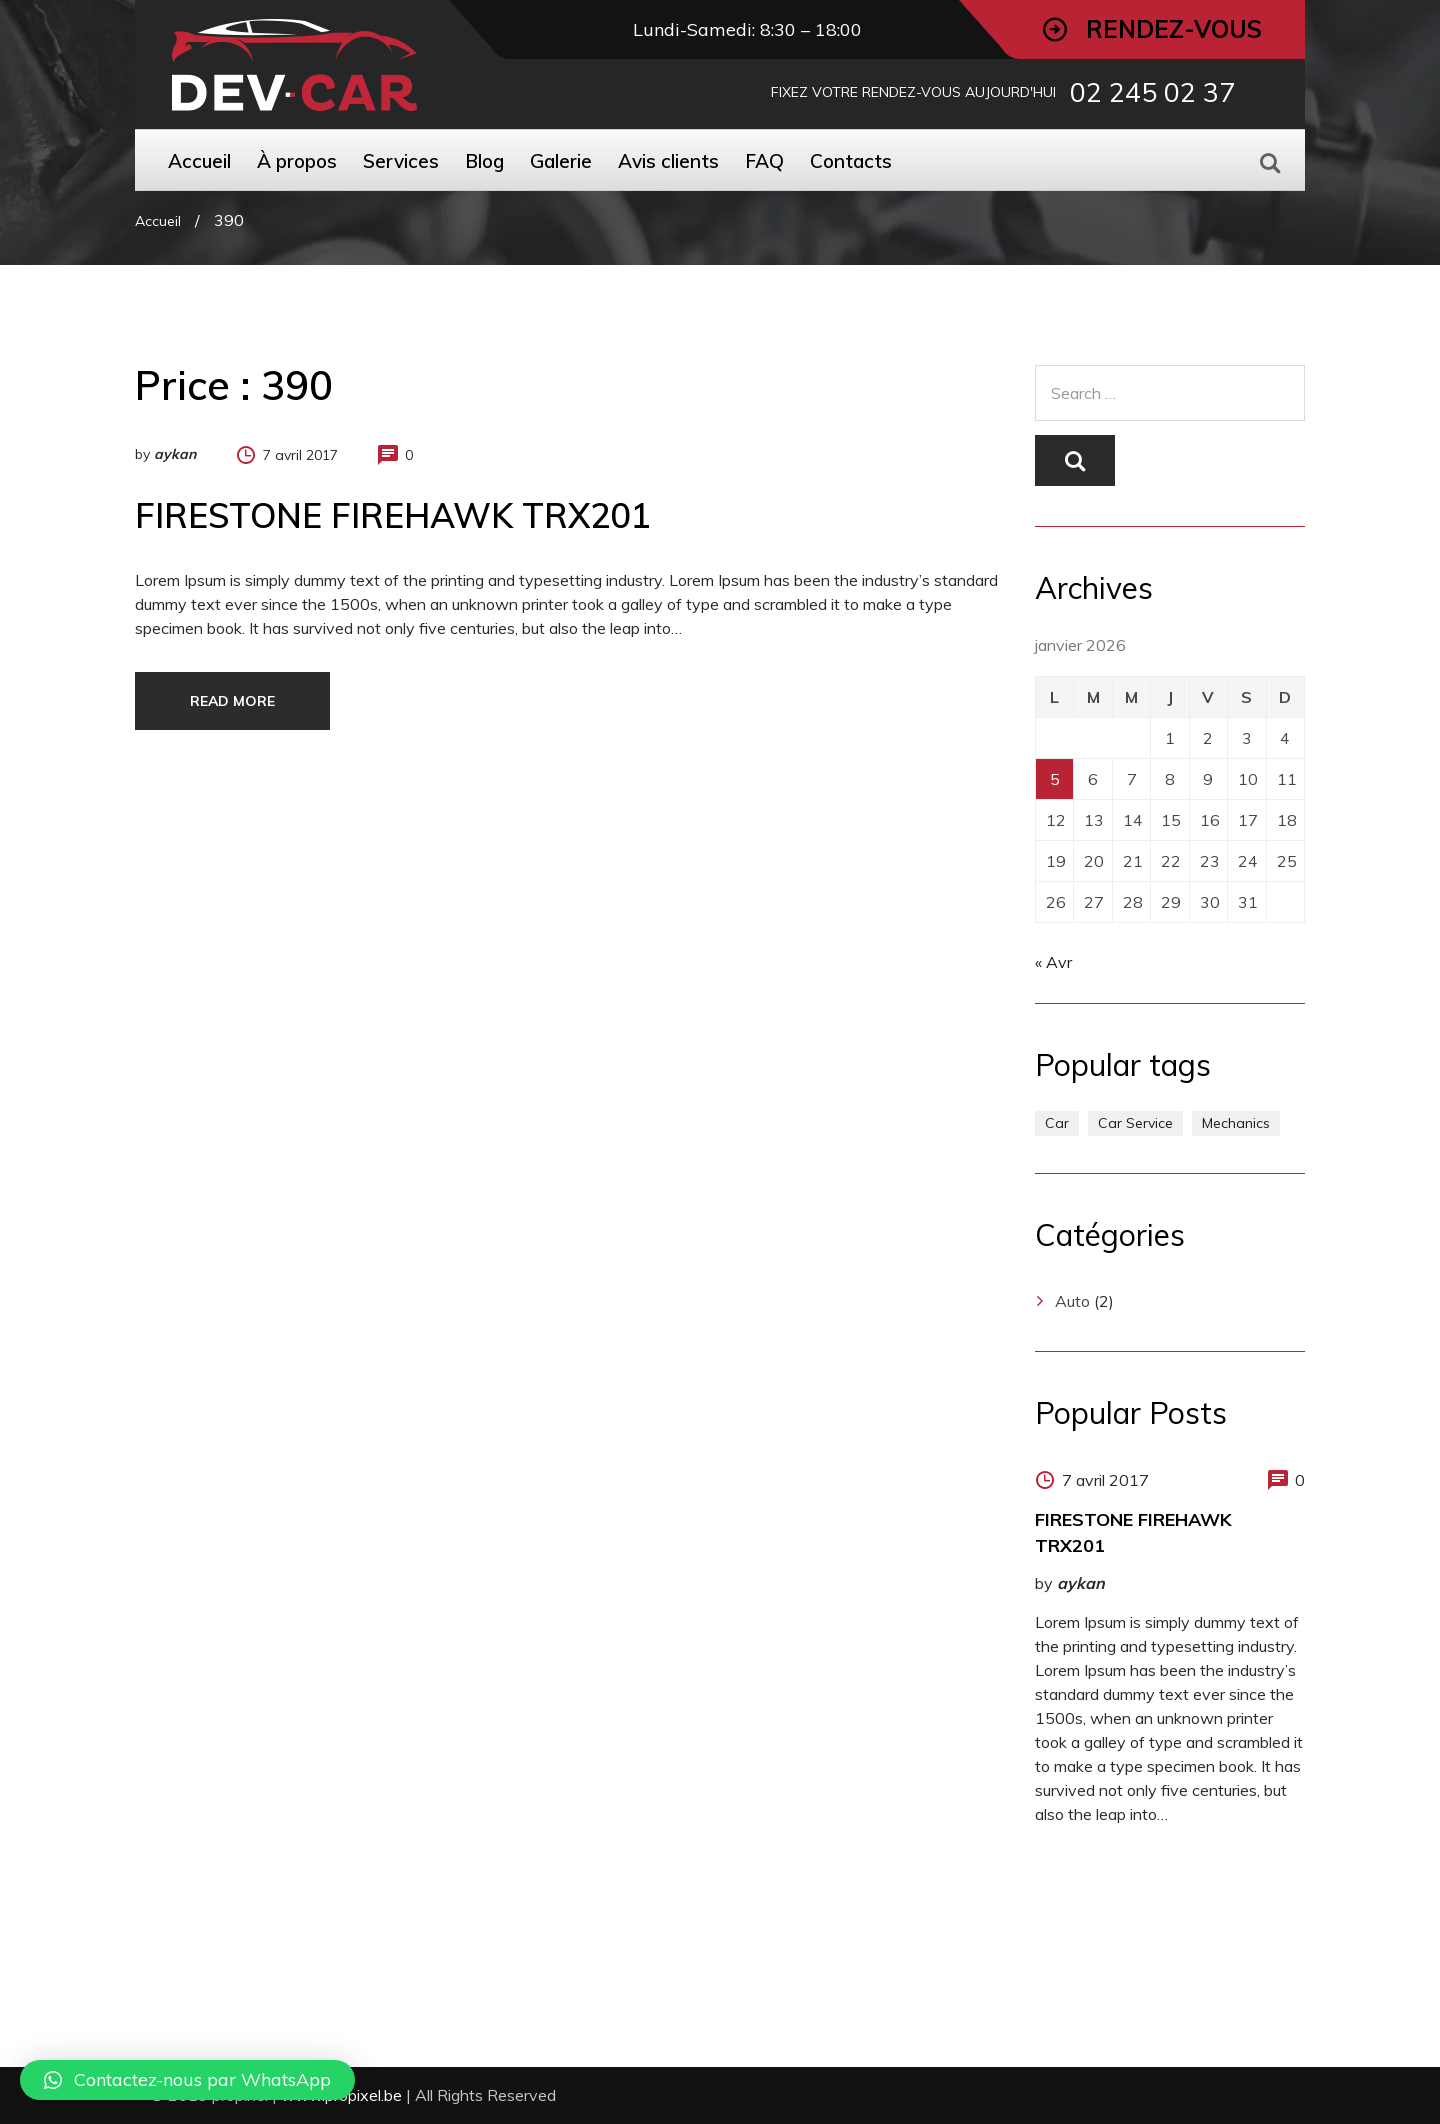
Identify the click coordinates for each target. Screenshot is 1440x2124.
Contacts (851, 161)
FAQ (764, 161)
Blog (484, 161)
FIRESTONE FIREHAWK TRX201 (392, 515)
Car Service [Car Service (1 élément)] (1135, 1123)
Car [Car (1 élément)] (1057, 1123)
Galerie (561, 161)
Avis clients (668, 161)
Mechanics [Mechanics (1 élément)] (1236, 1123)
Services (401, 161)
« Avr (1053, 962)
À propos (297, 161)
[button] (187, 2080)
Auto (1072, 1301)
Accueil (199, 161)
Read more (232, 701)
